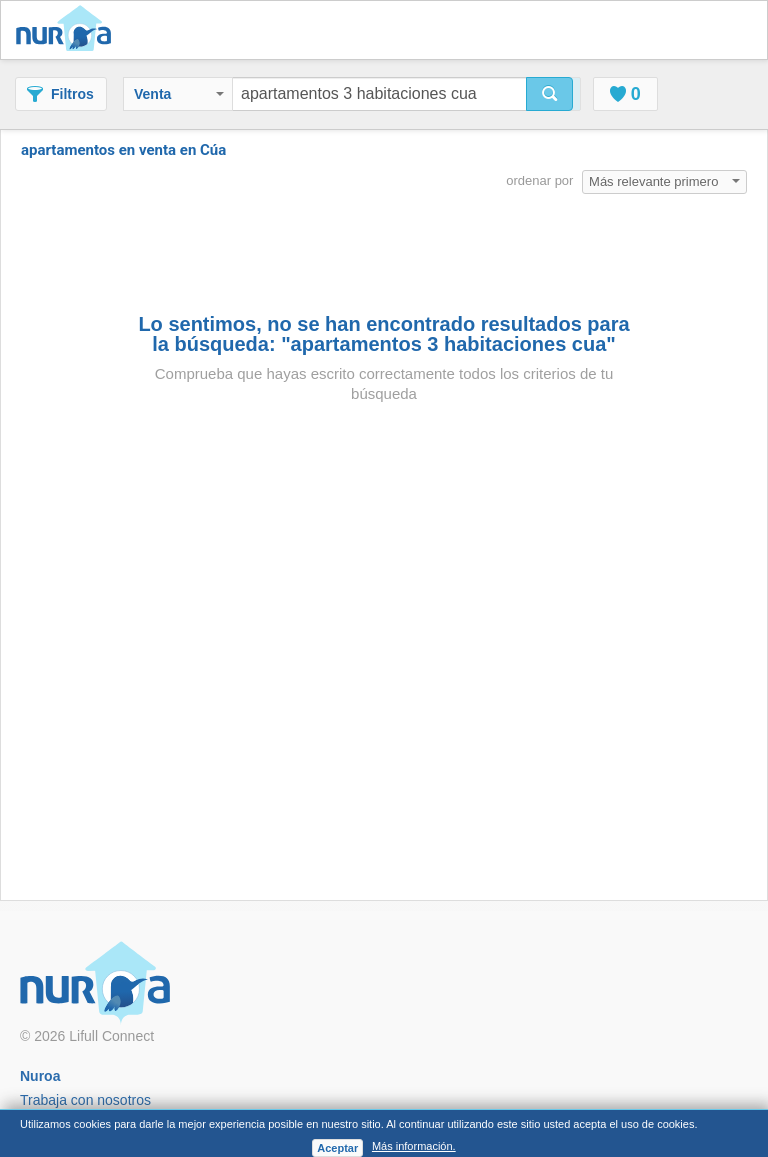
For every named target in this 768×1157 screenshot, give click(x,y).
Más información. (414, 1146)
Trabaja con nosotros (85, 1100)
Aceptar (337, 1148)
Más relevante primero (664, 181)
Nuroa (68, 30)
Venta (179, 94)
